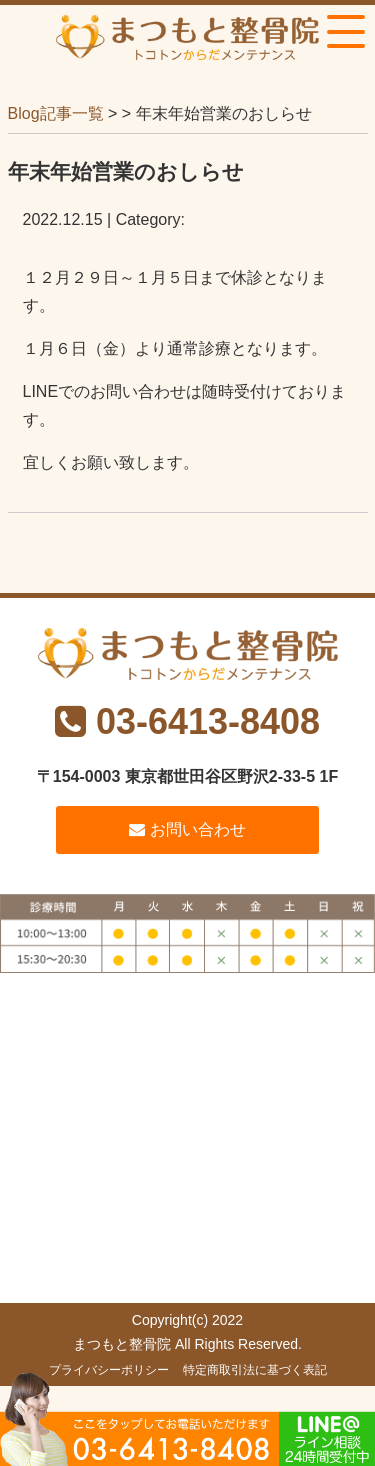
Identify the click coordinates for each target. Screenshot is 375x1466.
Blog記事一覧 (56, 113)
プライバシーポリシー (109, 1370)
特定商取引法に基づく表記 (255, 1370)
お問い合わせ (187, 829)
